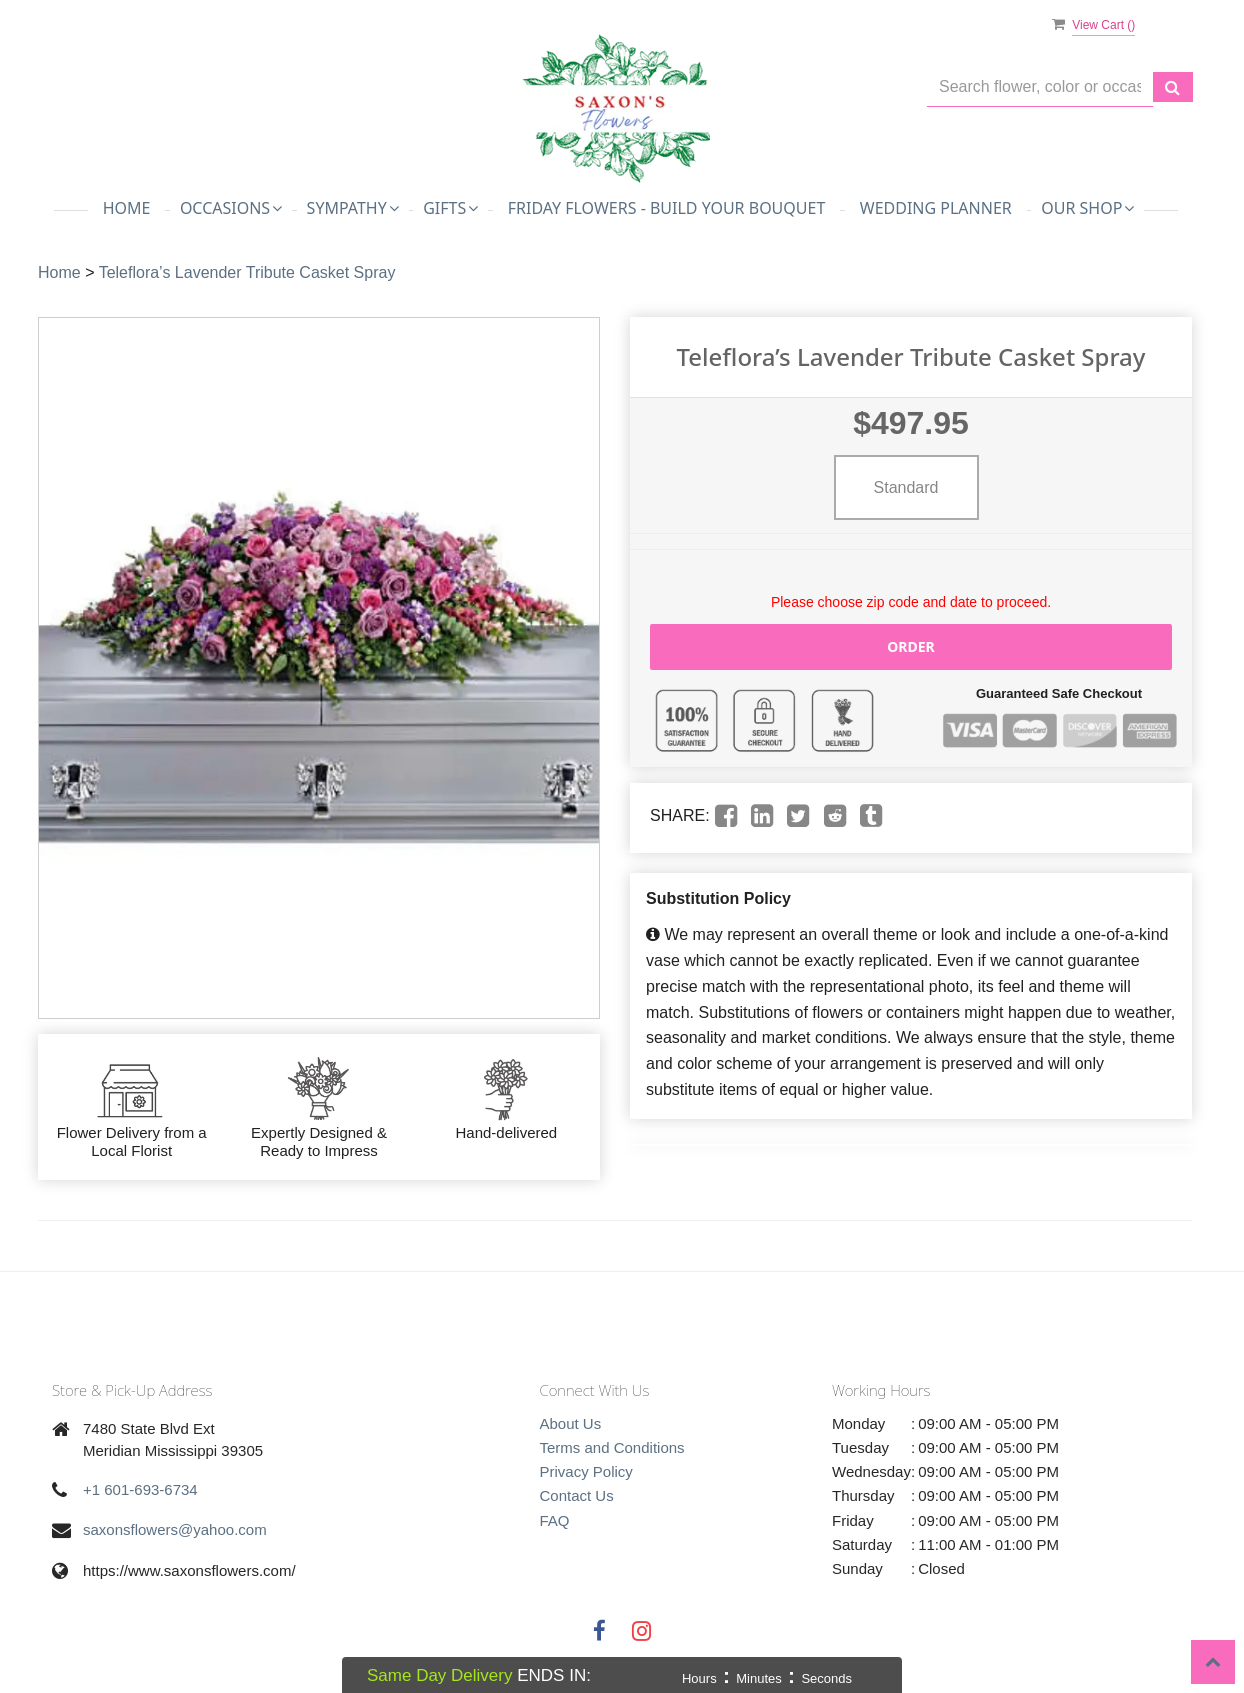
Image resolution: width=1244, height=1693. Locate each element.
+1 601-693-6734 (140, 1489)
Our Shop (1087, 208)
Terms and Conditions (612, 1447)
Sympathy (353, 208)
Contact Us (577, 1495)
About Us (571, 1423)
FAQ (555, 1520)
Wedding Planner (936, 208)
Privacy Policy (586, 1471)
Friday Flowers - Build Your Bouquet (667, 208)
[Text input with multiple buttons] (1040, 87)
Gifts (450, 208)
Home (127, 208)
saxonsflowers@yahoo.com (175, 1529)
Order (911, 646)
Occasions (231, 208)
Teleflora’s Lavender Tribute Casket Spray (247, 272)
